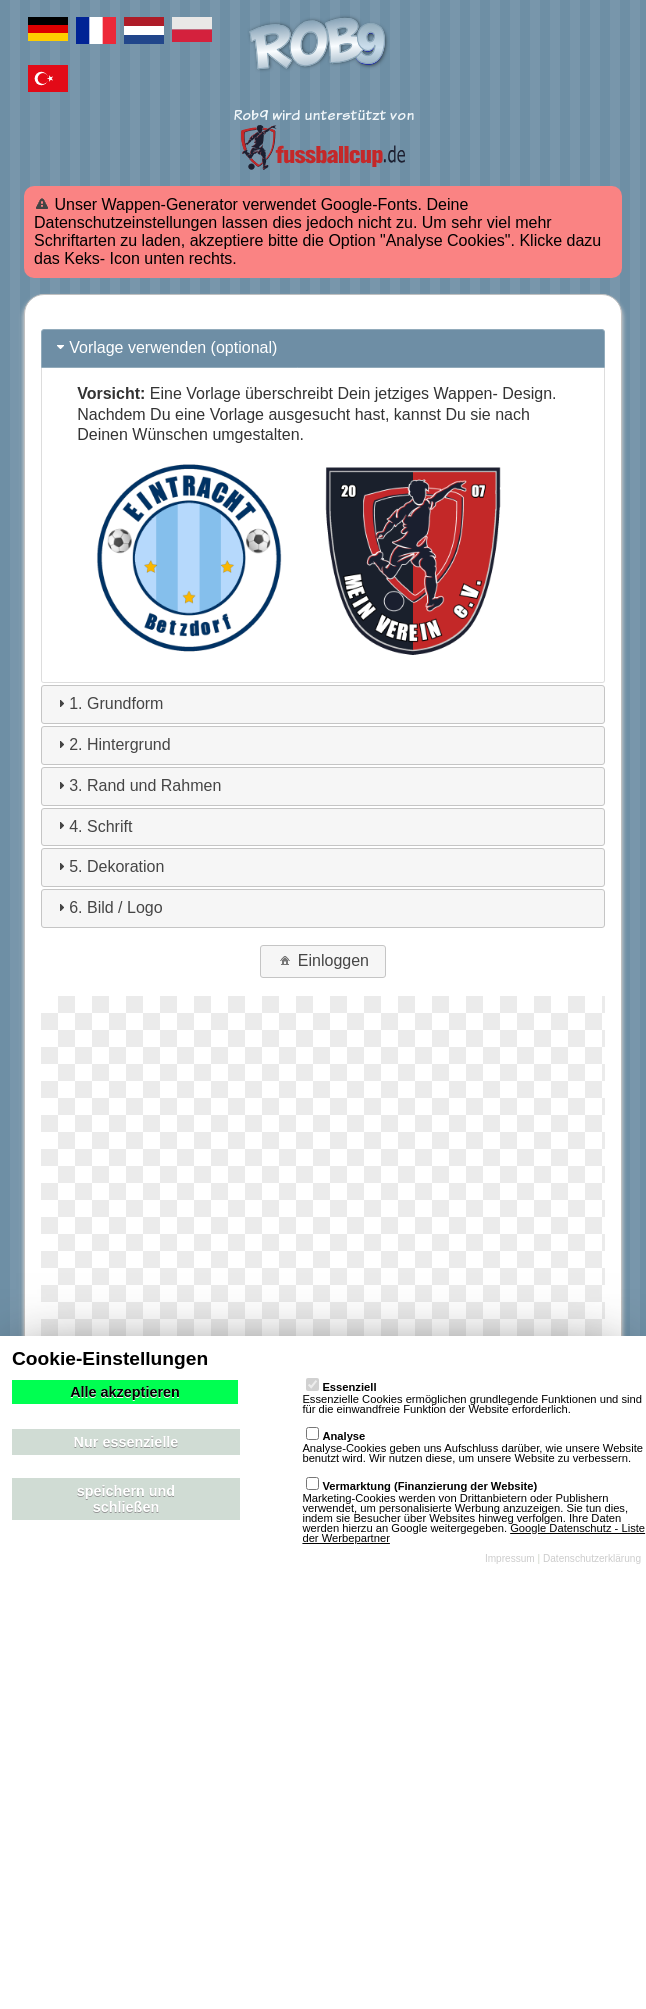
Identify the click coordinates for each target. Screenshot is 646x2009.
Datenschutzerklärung (592, 1558)
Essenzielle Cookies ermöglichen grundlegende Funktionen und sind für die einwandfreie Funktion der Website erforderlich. (472, 1391)
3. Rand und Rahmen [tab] (137, 785)
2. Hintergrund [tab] (111, 744)
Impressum (510, 1558)
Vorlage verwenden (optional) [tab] (165, 347)
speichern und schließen (126, 1499)
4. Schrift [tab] (92, 825)
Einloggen (323, 960)
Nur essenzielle (126, 1442)
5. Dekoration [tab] (108, 866)
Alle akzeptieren (125, 1392)
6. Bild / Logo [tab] (107, 907)
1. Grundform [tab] (108, 703)
